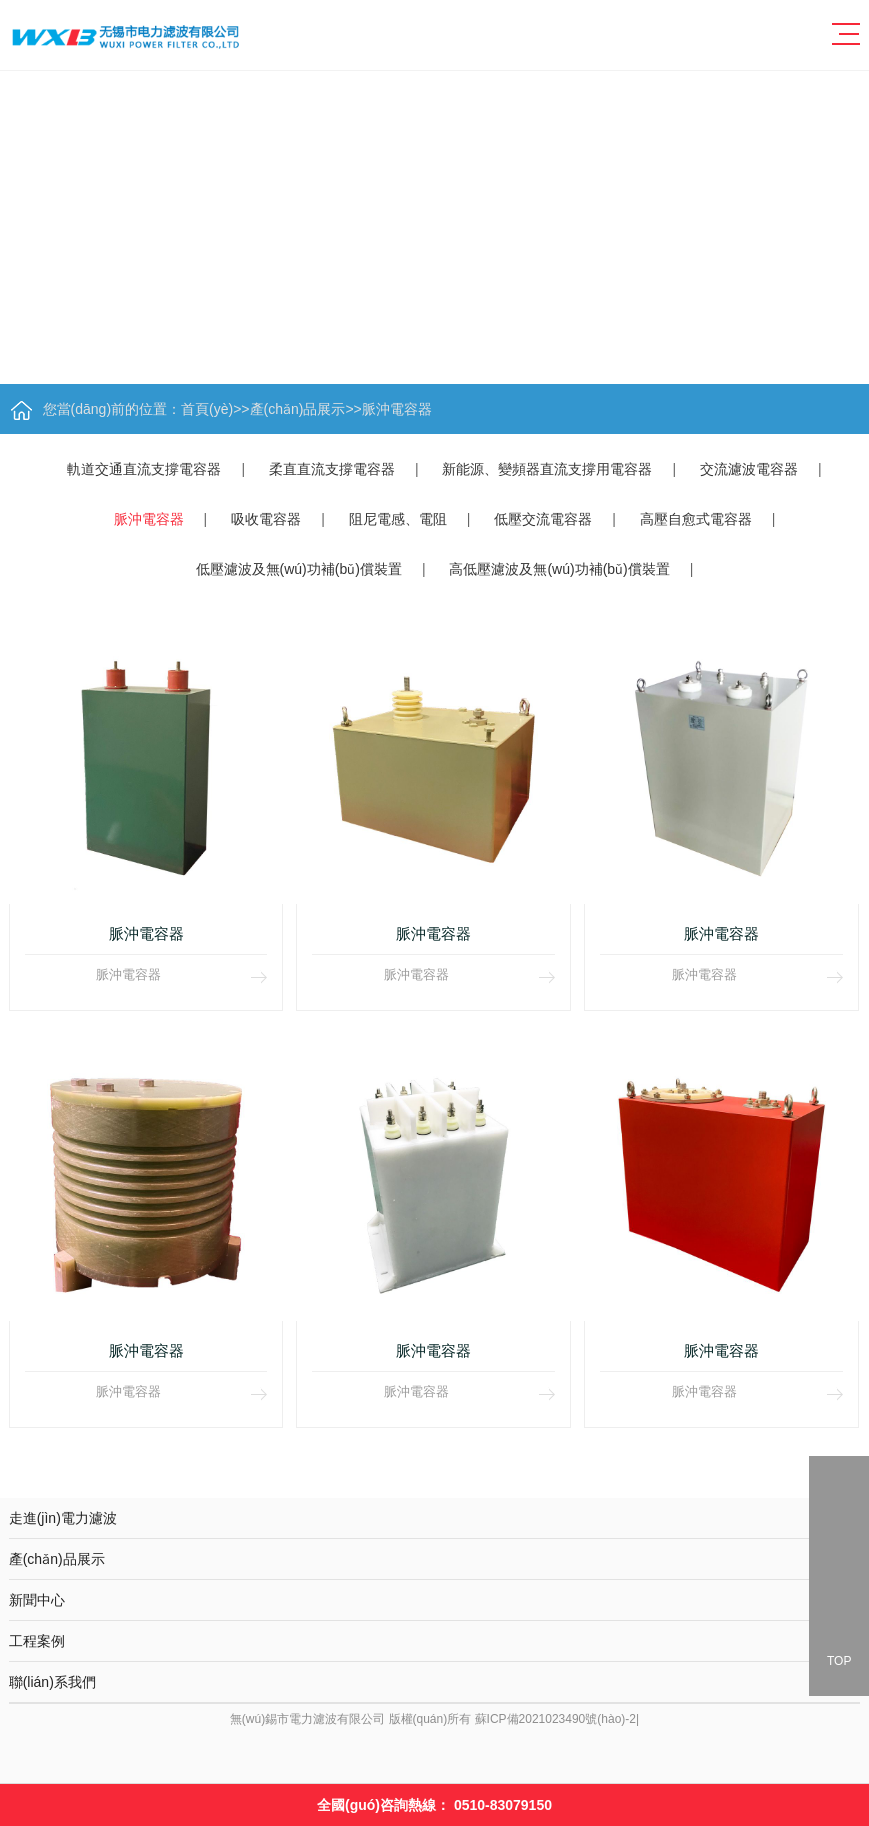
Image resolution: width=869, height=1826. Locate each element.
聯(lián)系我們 (435, 1672)
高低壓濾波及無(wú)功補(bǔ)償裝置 (559, 569)
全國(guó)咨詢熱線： (434, 1805)
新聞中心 (435, 1593)
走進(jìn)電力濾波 (435, 1511)
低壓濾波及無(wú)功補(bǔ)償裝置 (299, 569)
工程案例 (435, 1631)
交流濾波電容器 (749, 469)
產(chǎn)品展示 (298, 409)
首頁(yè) (207, 409)
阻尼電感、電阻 (398, 519)
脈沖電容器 (397, 409)
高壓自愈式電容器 (696, 519)
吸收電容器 (266, 519)
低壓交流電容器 (543, 519)
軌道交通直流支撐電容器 (144, 469)
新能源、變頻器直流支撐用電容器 (547, 469)
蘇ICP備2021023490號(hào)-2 (555, 1714)
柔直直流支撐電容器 (332, 469)
